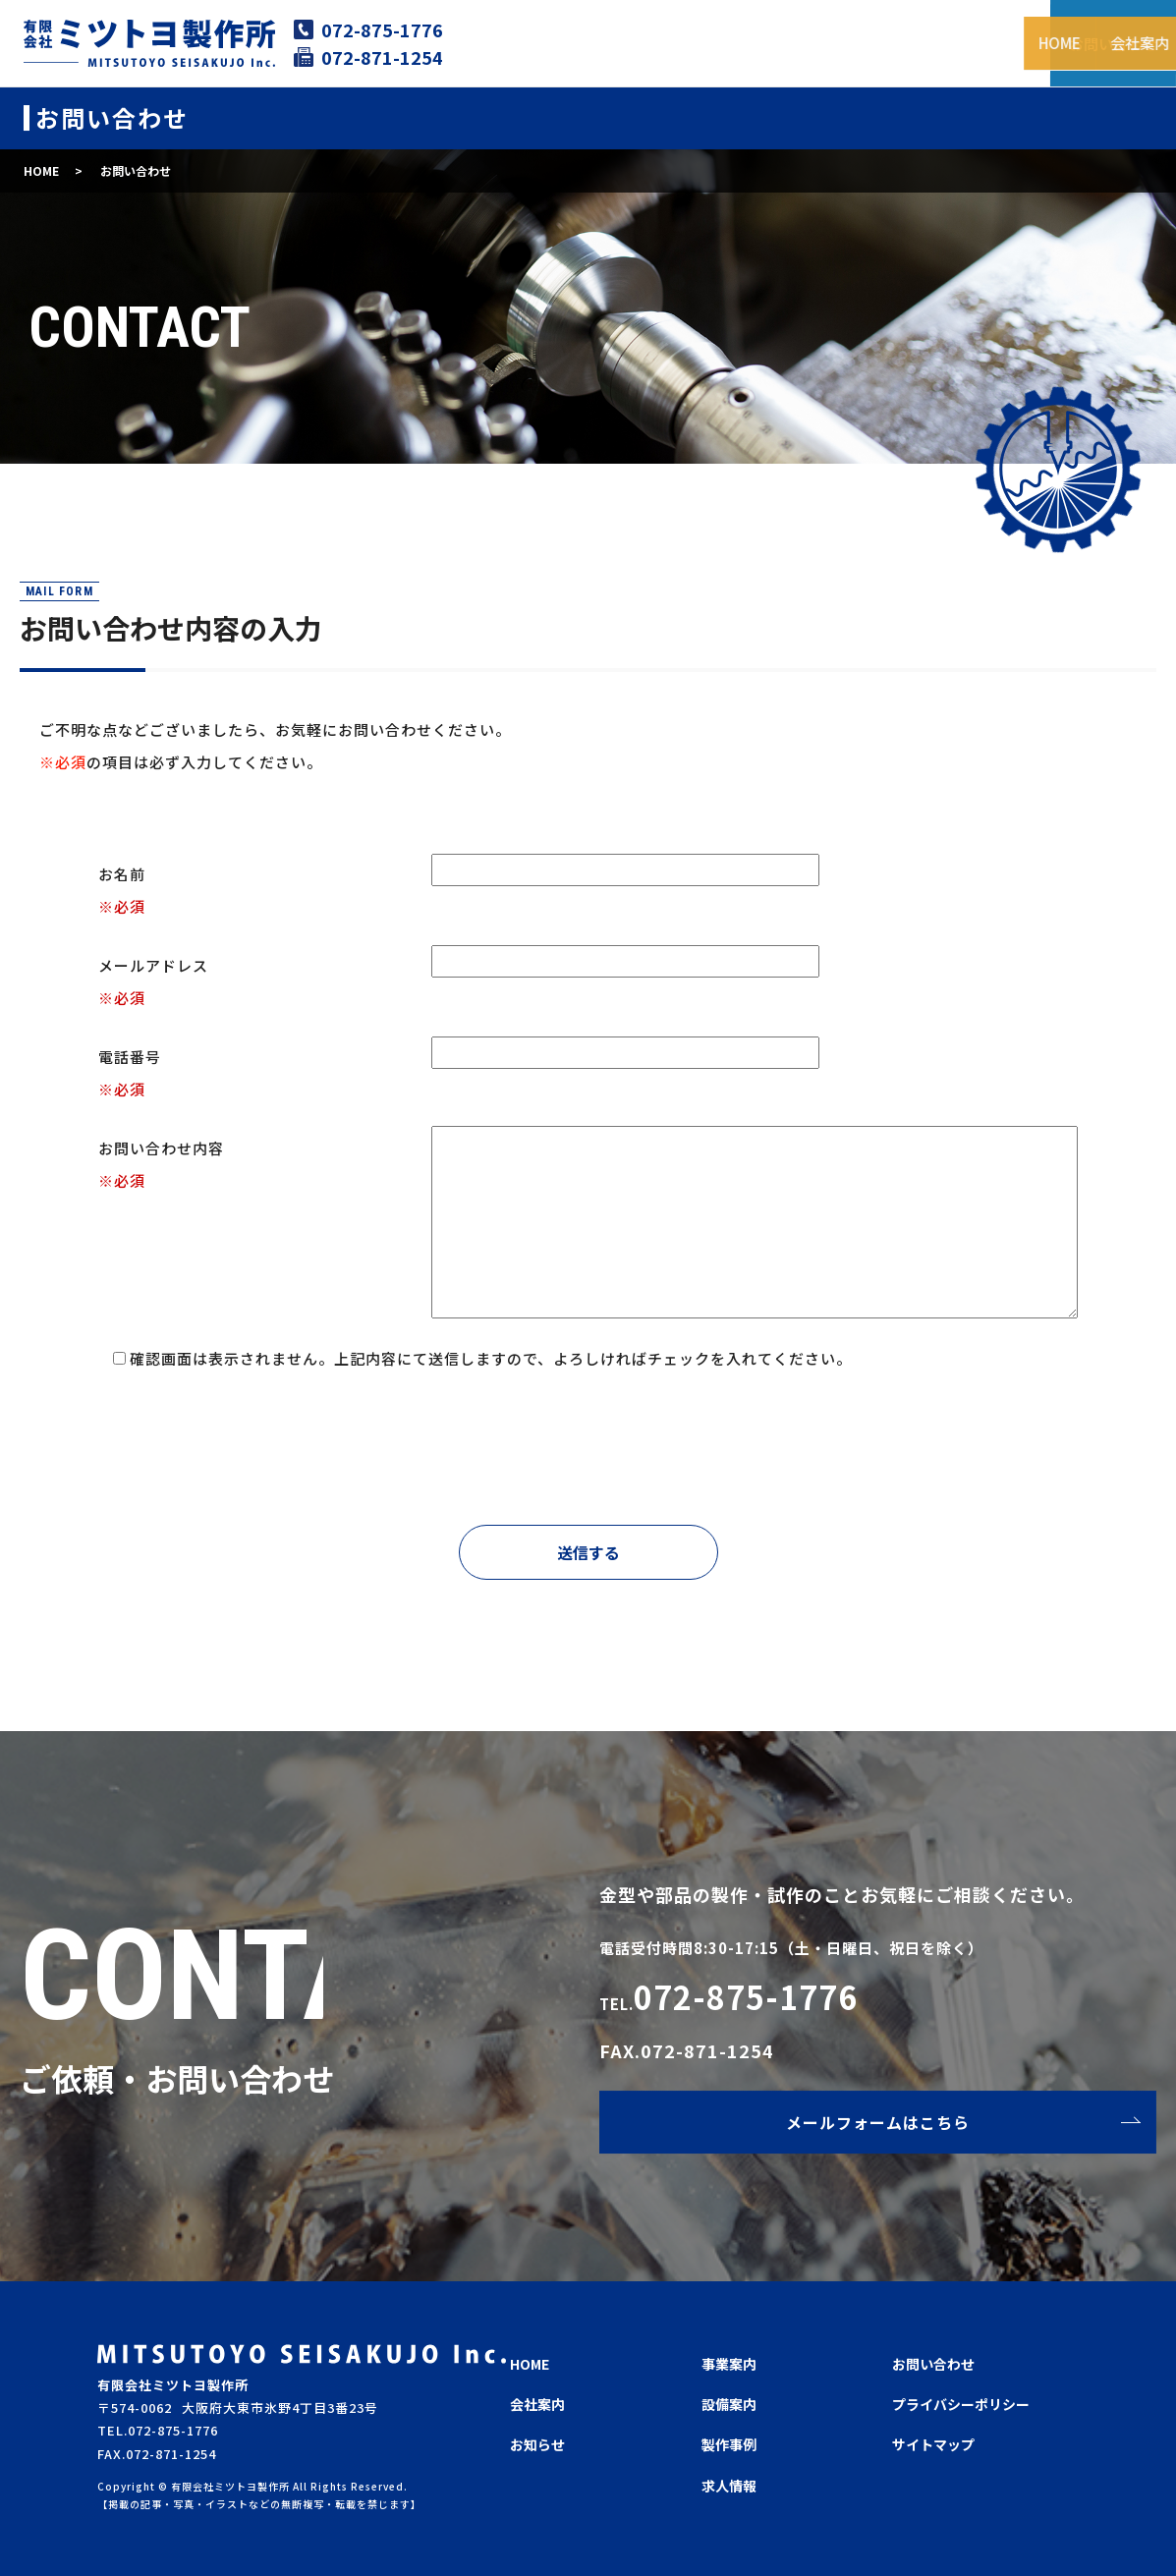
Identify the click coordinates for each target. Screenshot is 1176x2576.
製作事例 (905, 41)
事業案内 (729, 41)
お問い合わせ (933, 2364)
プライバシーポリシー (961, 2404)
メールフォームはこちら (878, 2122)
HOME (559, 41)
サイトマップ (933, 2444)
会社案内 (640, 41)
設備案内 (817, 41)
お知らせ (537, 2444)
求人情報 (994, 41)
